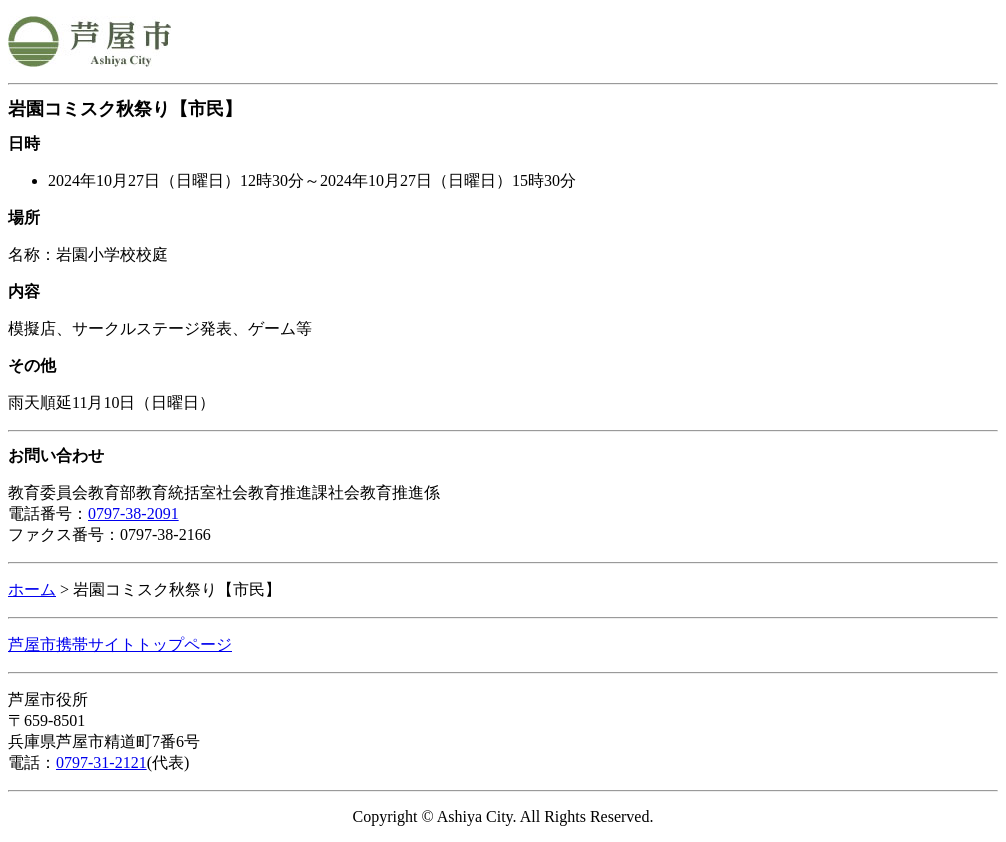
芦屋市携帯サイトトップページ (120, 644)
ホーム (32, 589)
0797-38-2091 (133, 513)
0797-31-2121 (101, 762)
